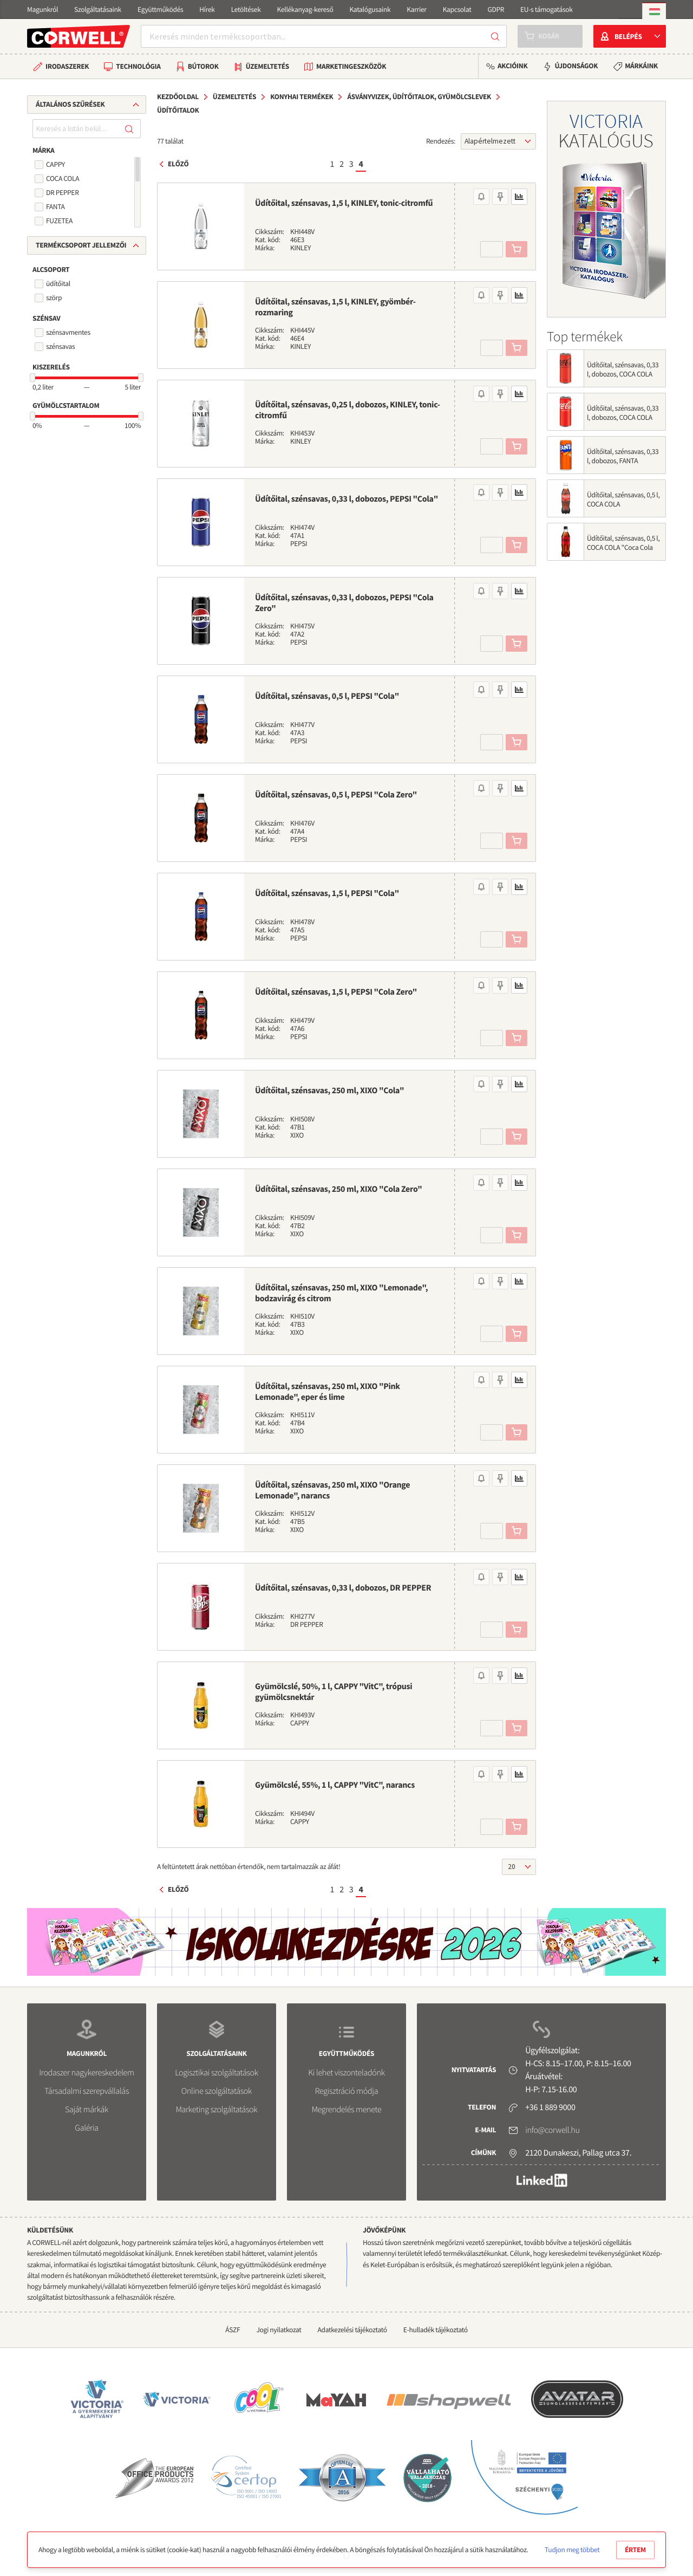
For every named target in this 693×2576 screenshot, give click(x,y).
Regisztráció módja (346, 2091)
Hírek (206, 9)
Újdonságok (576, 65)
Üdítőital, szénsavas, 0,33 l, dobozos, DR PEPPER (343, 1587)
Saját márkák (86, 2109)
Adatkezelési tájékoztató (352, 2329)
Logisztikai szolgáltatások (216, 2072)
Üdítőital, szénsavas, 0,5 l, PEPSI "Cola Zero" (336, 794)
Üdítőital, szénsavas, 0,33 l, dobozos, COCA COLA (622, 413)
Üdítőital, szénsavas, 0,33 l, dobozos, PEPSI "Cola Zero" (344, 603)
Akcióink (512, 65)
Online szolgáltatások (216, 2091)
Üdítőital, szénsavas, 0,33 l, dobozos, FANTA (622, 456)
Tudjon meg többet (572, 2549)
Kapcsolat (457, 9)
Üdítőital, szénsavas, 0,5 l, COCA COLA (623, 499)
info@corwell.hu (552, 2130)
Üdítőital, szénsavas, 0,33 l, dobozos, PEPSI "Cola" (346, 499)
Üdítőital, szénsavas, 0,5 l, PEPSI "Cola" (327, 696)
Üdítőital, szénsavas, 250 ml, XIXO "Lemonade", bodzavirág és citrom (341, 1293)
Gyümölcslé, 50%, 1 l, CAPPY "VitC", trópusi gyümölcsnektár (333, 1692)
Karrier (416, 9)
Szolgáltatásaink (97, 9)
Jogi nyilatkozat (278, 2329)
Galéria (86, 2128)
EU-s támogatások (546, 9)
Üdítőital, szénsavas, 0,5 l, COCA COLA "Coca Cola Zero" (623, 547)
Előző (178, 163)
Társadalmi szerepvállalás (86, 2091)
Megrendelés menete (347, 2109)
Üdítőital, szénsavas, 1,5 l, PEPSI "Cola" (327, 893)
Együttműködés (160, 9)
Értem (635, 2549)
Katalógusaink (369, 9)
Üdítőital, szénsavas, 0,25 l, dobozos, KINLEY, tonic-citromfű (347, 410)
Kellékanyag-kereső (305, 9)
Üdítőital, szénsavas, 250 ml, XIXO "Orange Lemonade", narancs (332, 1490)
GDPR (495, 9)
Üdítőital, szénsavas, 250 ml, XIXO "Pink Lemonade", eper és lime (327, 1392)
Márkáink (641, 65)
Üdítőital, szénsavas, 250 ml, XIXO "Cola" (329, 1090)
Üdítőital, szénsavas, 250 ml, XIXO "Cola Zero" (338, 1189)
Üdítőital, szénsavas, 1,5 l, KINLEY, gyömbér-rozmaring (335, 307)
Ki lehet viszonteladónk (346, 2072)
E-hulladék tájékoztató (435, 2329)
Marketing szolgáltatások (217, 2109)
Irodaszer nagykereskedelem (86, 2072)
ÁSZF (232, 2329)
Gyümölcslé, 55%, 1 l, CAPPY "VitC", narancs (335, 1785)
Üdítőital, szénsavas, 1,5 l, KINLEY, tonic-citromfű (344, 203)
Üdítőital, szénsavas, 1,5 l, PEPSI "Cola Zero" (336, 992)
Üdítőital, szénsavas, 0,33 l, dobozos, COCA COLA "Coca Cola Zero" (622, 374)
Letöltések (246, 9)
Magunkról (42, 9)
